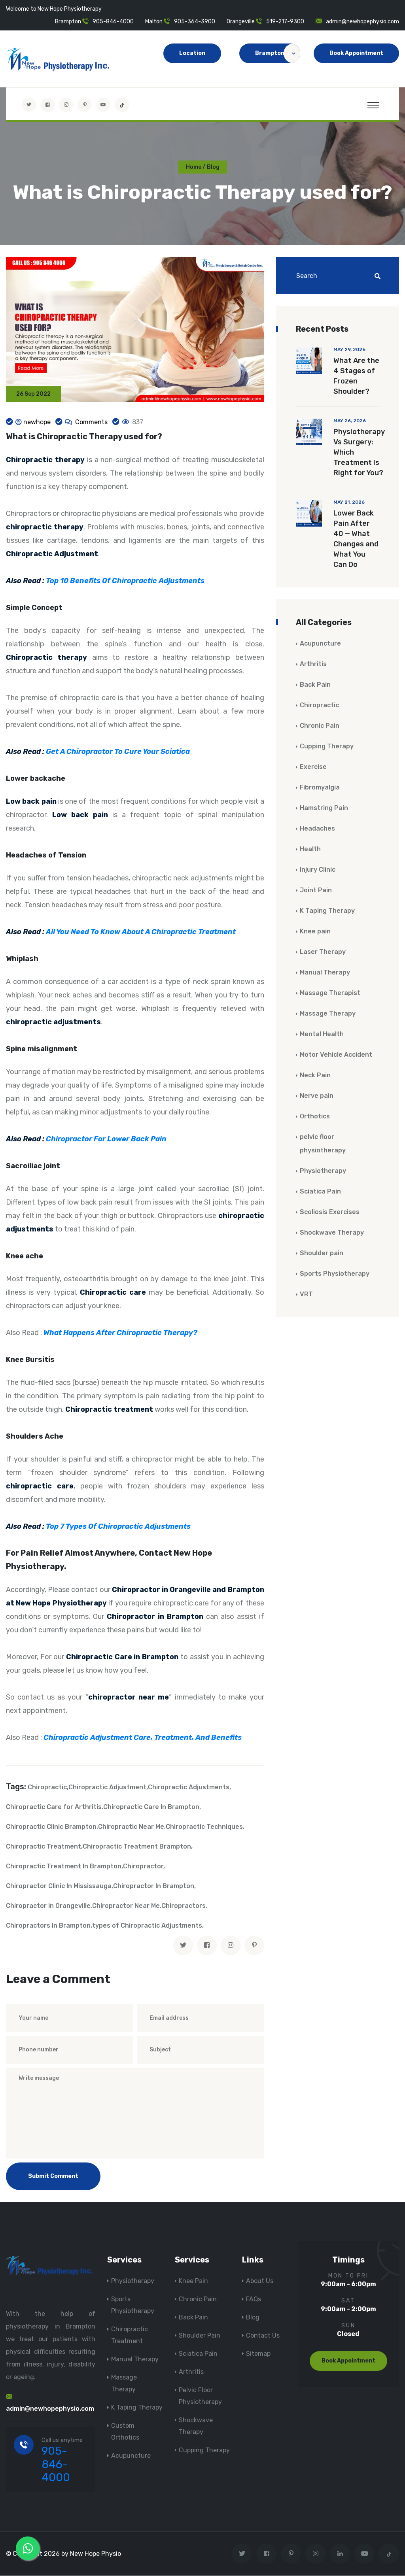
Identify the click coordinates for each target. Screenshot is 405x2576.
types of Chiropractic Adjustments (147, 1926)
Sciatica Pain (320, 1191)
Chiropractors (183, 1906)
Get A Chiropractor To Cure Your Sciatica (118, 752)
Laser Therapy (323, 952)
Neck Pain (315, 1075)
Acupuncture (320, 644)
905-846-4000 (113, 21)
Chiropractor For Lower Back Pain (106, 1139)
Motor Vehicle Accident (336, 1055)
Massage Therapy (328, 1014)
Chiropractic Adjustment (107, 1787)
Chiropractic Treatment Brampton (137, 1847)
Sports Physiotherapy (334, 1274)
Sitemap (258, 2354)
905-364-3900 (194, 21)
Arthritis (313, 664)
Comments (91, 422)
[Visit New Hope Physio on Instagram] (66, 105)
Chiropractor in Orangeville (48, 1906)
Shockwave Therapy (332, 1233)
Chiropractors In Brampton (48, 1926)
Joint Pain (316, 890)
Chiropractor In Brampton (153, 1886)
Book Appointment (356, 53)
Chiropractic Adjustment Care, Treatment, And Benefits (143, 1738)
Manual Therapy (325, 972)
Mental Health (322, 1034)
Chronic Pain (319, 726)
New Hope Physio (95, 2554)
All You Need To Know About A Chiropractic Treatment (141, 932)
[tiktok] (122, 105)
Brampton (277, 53)
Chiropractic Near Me (131, 1827)
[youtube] (103, 105)
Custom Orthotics (125, 2432)
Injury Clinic (317, 870)
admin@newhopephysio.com (362, 21)
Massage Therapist (330, 993)
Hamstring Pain (324, 808)
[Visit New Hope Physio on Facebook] (47, 105)
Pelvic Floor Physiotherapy (200, 2396)
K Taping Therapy (327, 911)
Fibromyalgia (320, 787)
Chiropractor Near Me (126, 1906)
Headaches (317, 829)
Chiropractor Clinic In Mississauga (59, 1886)
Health (310, 849)
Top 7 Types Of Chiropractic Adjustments (118, 1526)
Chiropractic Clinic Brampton (51, 1827)
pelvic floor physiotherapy (323, 1143)
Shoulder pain (321, 1253)
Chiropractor (143, 1866)
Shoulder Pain (199, 2336)
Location (192, 53)
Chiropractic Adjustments (188, 1787)
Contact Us (263, 2336)
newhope (37, 422)
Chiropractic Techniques (204, 1827)
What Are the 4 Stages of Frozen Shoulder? (356, 376)
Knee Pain (193, 2281)
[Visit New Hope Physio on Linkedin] (340, 2554)
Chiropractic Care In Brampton (151, 1807)
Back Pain (315, 685)
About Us (259, 2281)
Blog (252, 2317)
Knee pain (315, 931)
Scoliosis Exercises (330, 1212)
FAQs (253, 2299)
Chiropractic (47, 1787)
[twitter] (183, 1946)
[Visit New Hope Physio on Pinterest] (85, 105)
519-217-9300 (285, 21)
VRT (306, 1294)
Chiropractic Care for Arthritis (54, 1807)
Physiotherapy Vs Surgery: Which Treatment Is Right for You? (359, 453)
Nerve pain (316, 1096)
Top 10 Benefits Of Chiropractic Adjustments (125, 581)
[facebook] (207, 1946)
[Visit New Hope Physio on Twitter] (29, 105)
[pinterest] (254, 1946)
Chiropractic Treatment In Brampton (63, 1866)
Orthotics (315, 1116)
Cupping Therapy (327, 746)
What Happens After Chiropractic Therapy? (120, 1333)
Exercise (313, 767)
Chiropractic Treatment (43, 1847)
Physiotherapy (323, 1171)
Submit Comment (53, 2176)
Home (193, 167)
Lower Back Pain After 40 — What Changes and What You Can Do (356, 539)
